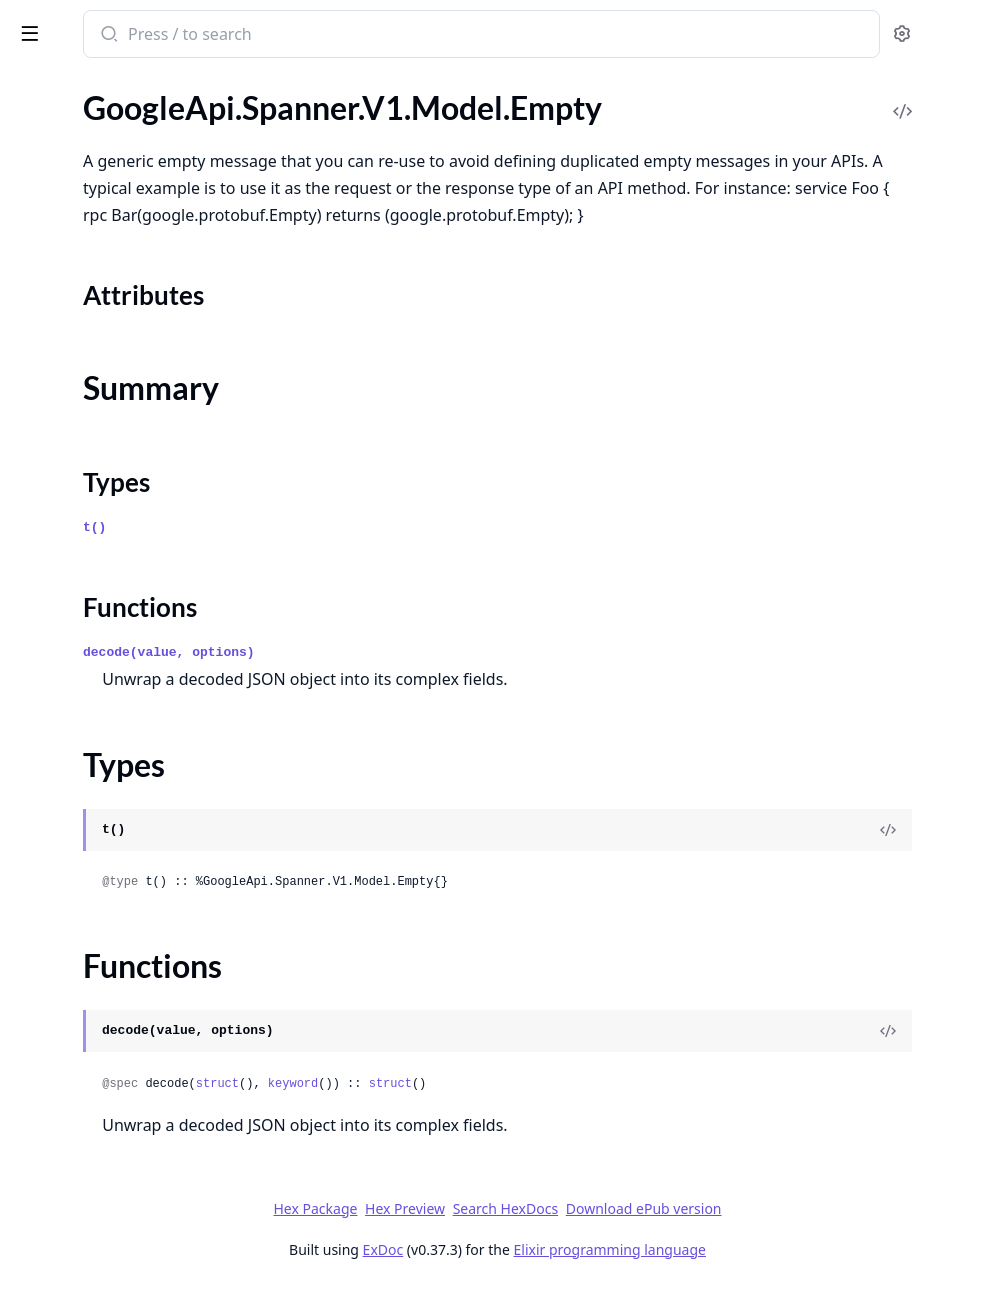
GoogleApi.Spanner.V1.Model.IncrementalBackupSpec (142, 678)
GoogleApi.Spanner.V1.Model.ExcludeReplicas (142, 354)
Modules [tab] (120, 85)
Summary (67, 216)
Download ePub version (794, 1235)
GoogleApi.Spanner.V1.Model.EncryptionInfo (142, 327)
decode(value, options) (446, 679)
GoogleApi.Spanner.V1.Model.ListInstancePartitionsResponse (142, 1299)
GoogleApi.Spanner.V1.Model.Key (130, 921)
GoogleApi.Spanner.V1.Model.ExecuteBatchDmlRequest (142, 381)
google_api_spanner (99, 24)
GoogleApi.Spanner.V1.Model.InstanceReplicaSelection (142, 894)
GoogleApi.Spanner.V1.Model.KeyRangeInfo (142, 975)
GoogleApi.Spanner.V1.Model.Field (134, 489)
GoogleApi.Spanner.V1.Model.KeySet (141, 1029)
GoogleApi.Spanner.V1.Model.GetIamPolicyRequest (142, 597)
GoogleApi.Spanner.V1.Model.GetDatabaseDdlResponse (142, 570)
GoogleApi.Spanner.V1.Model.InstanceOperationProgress (142, 840)
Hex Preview (555, 1235)
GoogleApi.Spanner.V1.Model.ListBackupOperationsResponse (142, 1056)
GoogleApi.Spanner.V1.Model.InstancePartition (142, 867)
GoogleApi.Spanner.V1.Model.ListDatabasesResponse (142, 1191)
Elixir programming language (760, 1276)
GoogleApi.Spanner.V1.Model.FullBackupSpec (142, 543)
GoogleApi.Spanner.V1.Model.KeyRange (142, 948)
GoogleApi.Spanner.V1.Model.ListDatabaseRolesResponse (142, 1164)
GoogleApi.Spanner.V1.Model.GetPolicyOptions (142, 624)
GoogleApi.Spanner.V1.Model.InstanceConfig (142, 813)
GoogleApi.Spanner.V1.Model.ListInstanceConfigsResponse (142, 1245)
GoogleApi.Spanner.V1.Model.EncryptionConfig (142, 300)
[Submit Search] (384, 36)
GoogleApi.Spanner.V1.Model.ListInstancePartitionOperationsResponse (142, 1272)
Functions (69, 264)
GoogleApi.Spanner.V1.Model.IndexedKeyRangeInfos (142, 759)
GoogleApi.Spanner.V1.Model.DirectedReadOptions (142, 103)
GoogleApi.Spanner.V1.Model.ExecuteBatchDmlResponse (142, 408)
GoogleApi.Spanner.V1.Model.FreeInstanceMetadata (142, 516)
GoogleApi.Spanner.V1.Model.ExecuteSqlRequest (142, 435)
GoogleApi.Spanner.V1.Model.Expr (133, 462)
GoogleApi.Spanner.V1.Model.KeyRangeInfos (142, 1002)
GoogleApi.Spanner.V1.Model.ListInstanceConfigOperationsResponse (142, 1218)
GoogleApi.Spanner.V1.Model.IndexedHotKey (142, 732)
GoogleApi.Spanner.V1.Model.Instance (142, 786)
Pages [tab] (36, 85)
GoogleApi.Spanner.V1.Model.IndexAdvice (142, 705)
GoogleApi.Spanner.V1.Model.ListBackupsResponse (142, 1110)
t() (371, 554)
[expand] (280, 107)
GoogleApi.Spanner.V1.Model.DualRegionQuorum (142, 130)
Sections (64, 192)
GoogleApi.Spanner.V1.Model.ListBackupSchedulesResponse (142, 1083)
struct (494, 1111)
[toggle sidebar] (274, 32)
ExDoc (533, 1276)
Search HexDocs (655, 1236)
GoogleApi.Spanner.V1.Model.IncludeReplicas (142, 651)
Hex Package (465, 1235)
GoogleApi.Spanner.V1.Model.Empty (139, 157)
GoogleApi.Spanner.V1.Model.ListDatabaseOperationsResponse (142, 1137)
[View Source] (911, 857)
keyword (570, 1111)
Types (55, 240)
